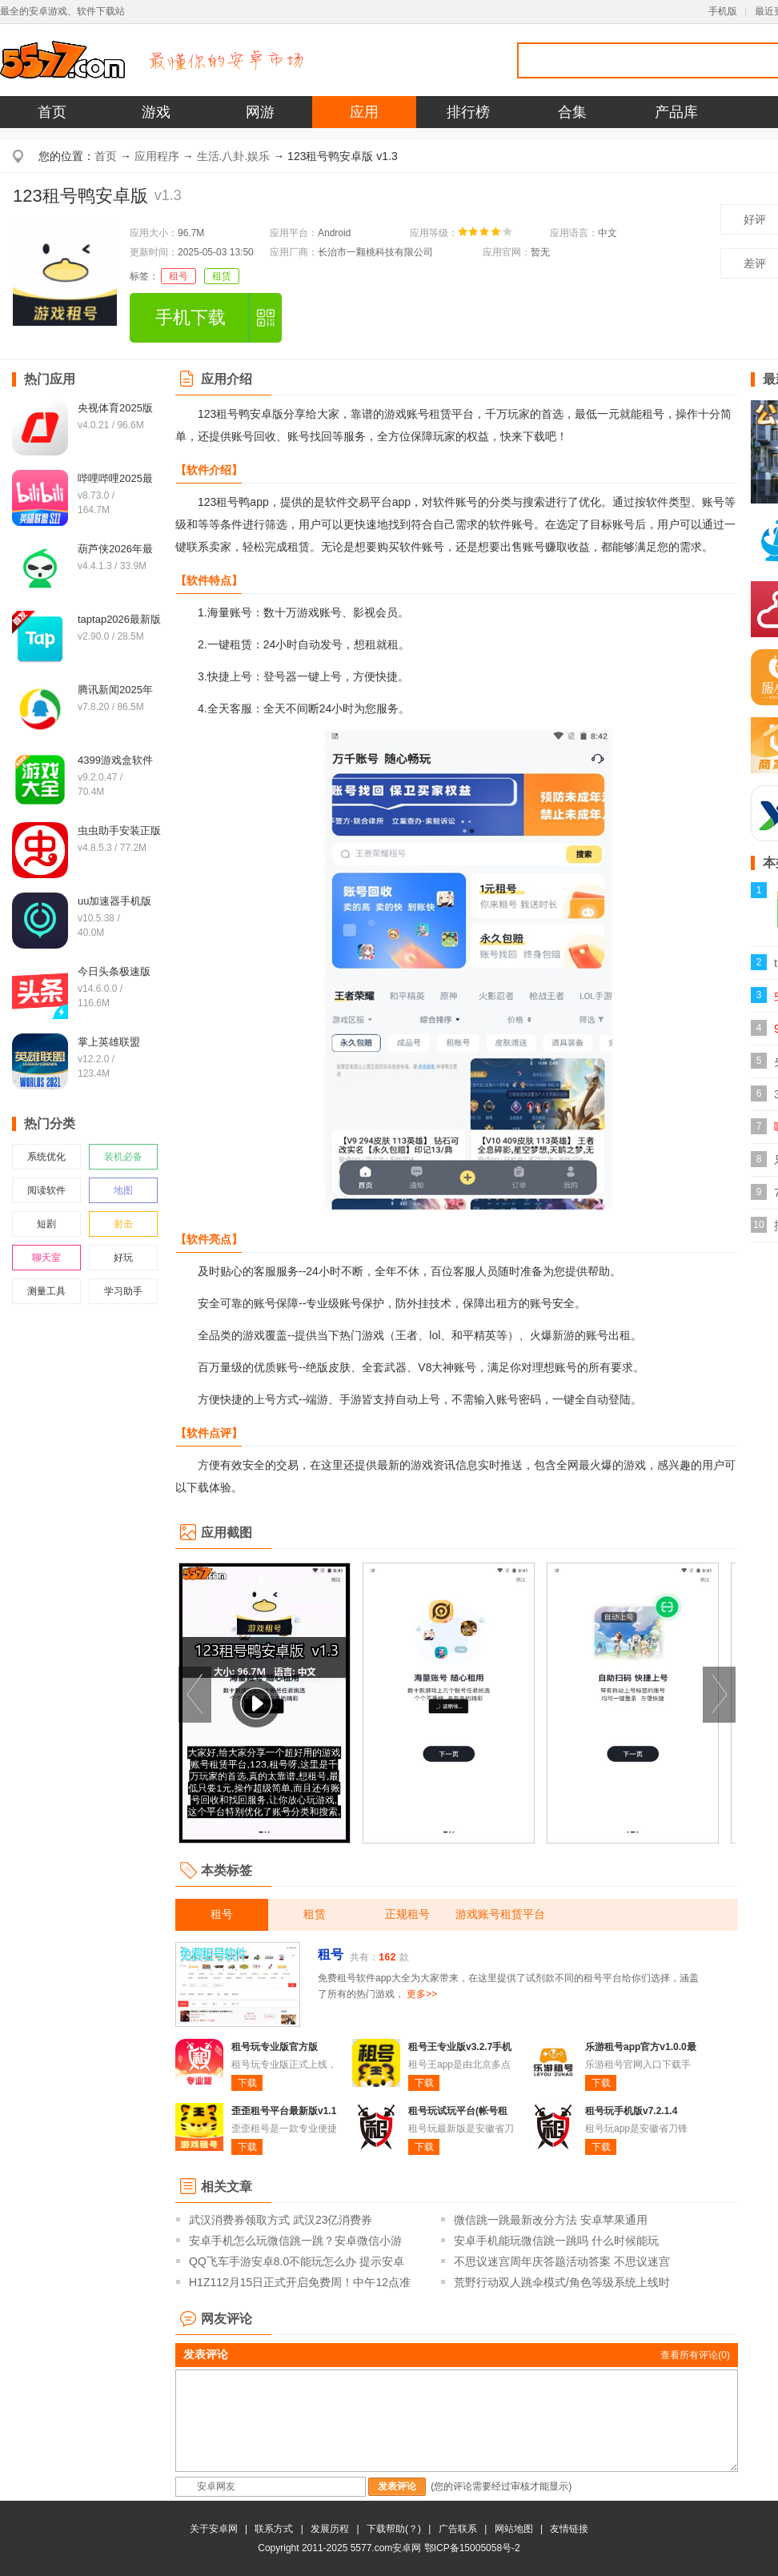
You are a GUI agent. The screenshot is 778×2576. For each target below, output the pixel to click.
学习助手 (123, 1291)
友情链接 (569, 2528)
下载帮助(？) (394, 2528)
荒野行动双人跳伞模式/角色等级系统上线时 (562, 2282)
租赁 (221, 276)
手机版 (722, 11)
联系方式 (274, 2528)
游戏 (156, 112)
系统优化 (46, 1156)
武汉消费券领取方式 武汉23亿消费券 (280, 2219)
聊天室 (46, 1257)
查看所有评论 (695, 2355)
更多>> (422, 1994)
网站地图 (514, 2528)
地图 (123, 1190)
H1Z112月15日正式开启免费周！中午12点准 (300, 2282)
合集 (572, 112)
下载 (247, 2082)
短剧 (46, 1224)
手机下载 (190, 317)
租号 (178, 276)
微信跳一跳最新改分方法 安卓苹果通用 (551, 2219)
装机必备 (123, 1156)
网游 (260, 112)
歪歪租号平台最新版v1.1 (283, 2111)
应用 (364, 112)
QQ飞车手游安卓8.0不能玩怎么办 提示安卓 (296, 2261)
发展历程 (330, 2528)
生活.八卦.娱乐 (234, 156)
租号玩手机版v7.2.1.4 (631, 2111)
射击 (123, 1224)
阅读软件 (46, 1190)
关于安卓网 (214, 2528)
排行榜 (468, 112)
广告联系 (458, 2528)
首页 (52, 112)
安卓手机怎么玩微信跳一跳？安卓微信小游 (295, 2240)
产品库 (676, 112)
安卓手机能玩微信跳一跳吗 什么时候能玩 (556, 2240)
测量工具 (46, 1291)
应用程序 (156, 156)
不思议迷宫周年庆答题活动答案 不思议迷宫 (562, 2261)
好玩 (123, 1257)
